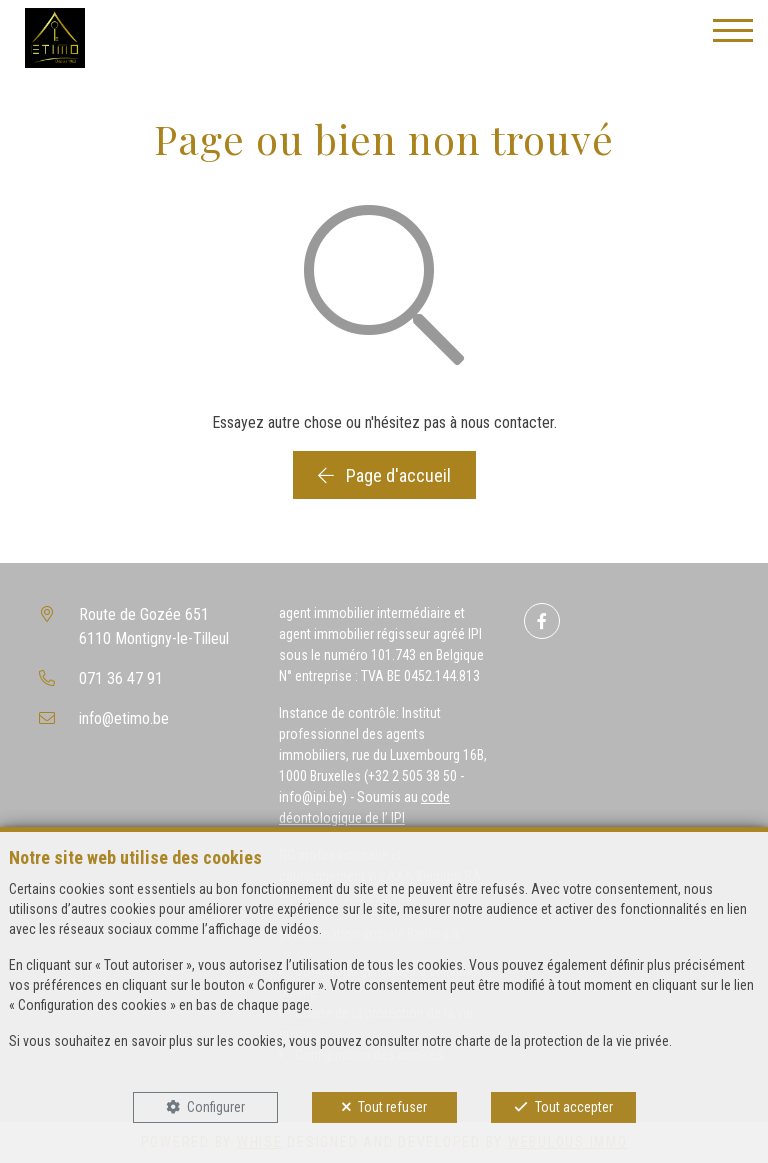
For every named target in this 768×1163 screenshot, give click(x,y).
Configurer (216, 1107)
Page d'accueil (384, 475)
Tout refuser (392, 1107)
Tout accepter (574, 1107)
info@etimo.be (124, 718)
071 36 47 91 (121, 678)
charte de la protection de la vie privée (562, 1041)
